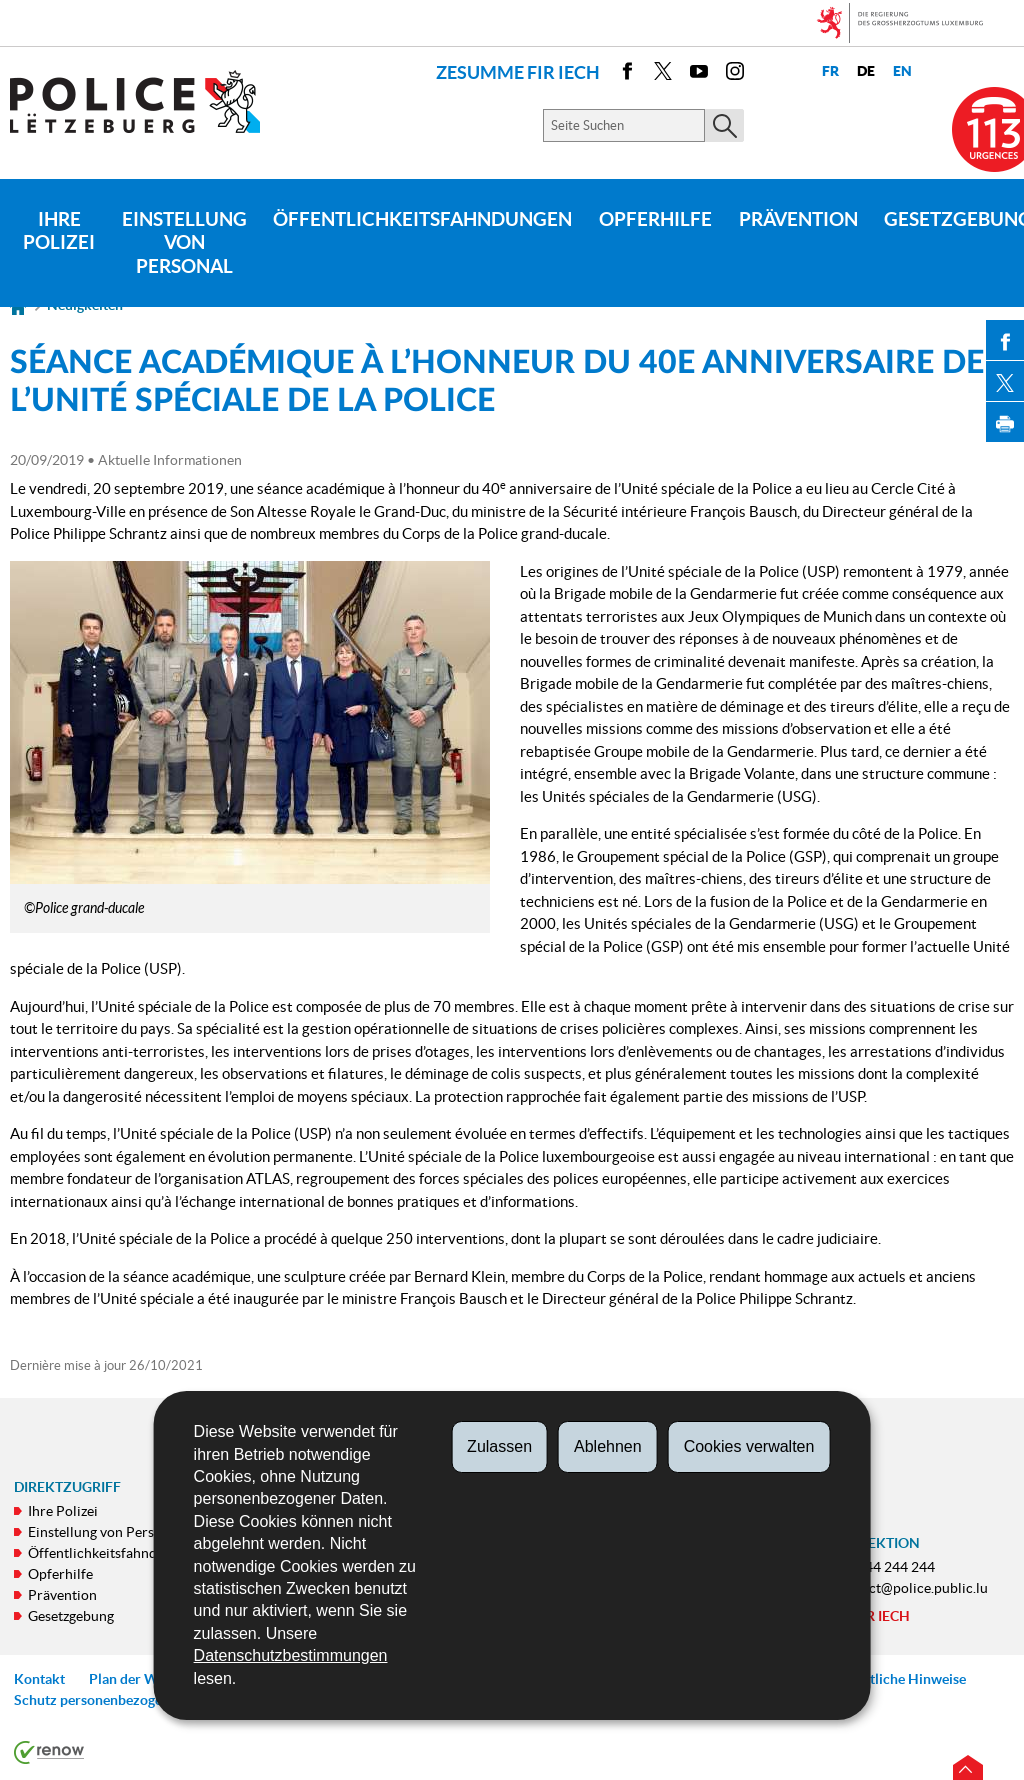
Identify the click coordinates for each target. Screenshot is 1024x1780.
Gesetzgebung (71, 1616)
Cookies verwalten (749, 1446)
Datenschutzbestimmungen (291, 1655)
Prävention (798, 219)
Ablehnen (608, 1446)
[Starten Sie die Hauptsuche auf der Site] (724, 125)
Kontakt (39, 1679)
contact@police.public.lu (911, 1588)
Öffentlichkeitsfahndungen (422, 219)
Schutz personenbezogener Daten (118, 1700)
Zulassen (499, 1446)
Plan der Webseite (146, 1679)
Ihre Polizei (59, 231)
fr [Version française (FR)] (830, 71)
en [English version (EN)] (902, 71)
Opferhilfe (655, 219)
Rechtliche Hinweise (902, 1679)
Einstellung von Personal (184, 243)
